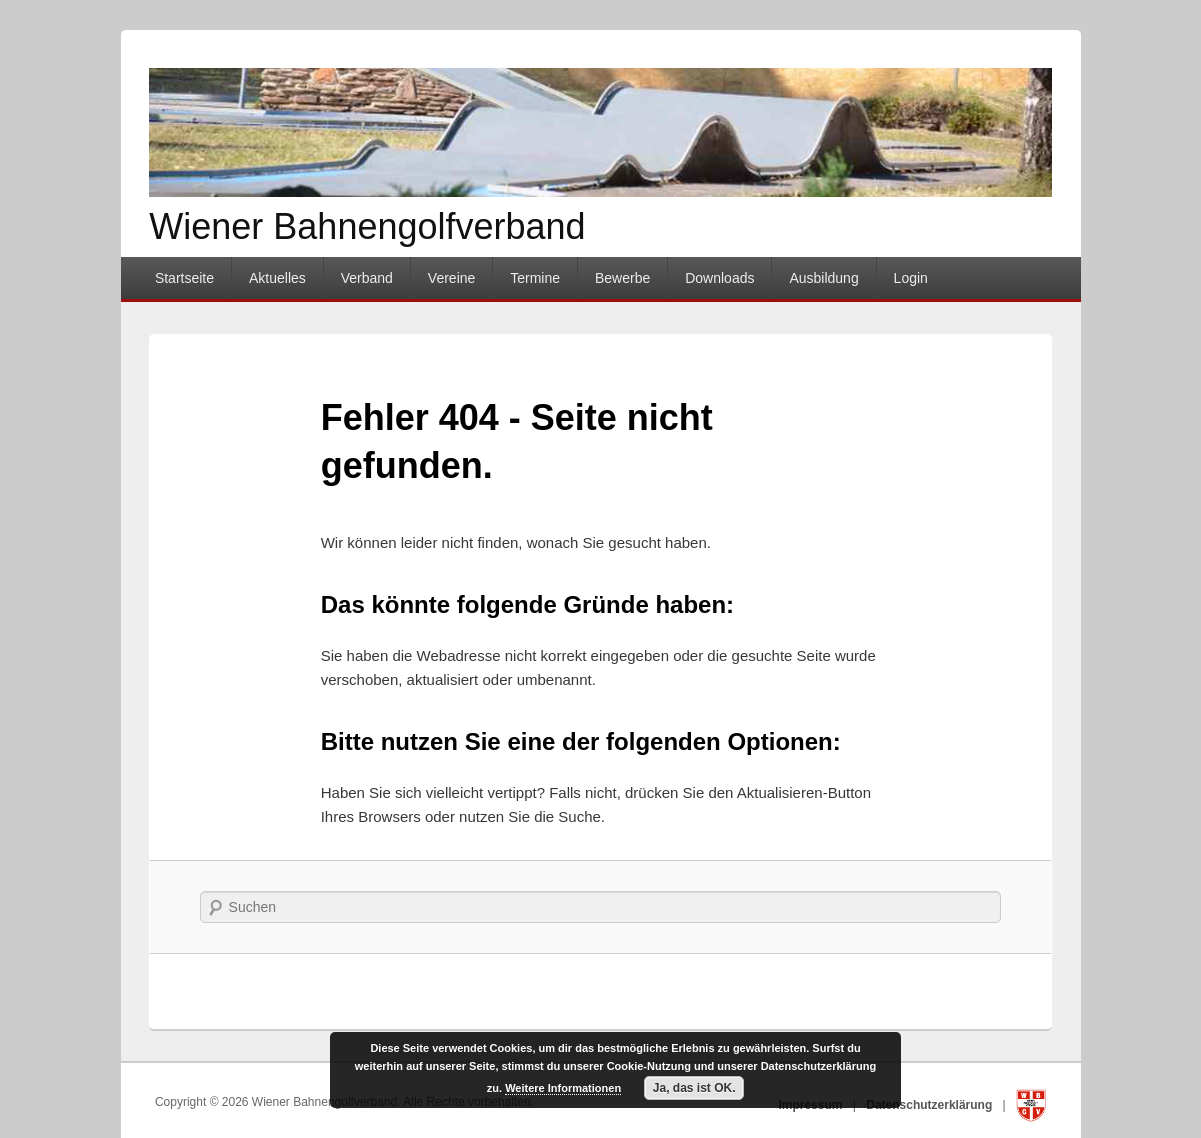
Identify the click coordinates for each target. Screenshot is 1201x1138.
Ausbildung (823, 278)
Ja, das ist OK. (694, 1088)
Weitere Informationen (563, 1088)
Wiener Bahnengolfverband (367, 226)
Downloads (719, 278)
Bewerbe (622, 278)
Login (911, 278)
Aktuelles (277, 278)
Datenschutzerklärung (930, 1105)
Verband (367, 278)
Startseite (184, 278)
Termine (535, 278)
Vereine (451, 278)
